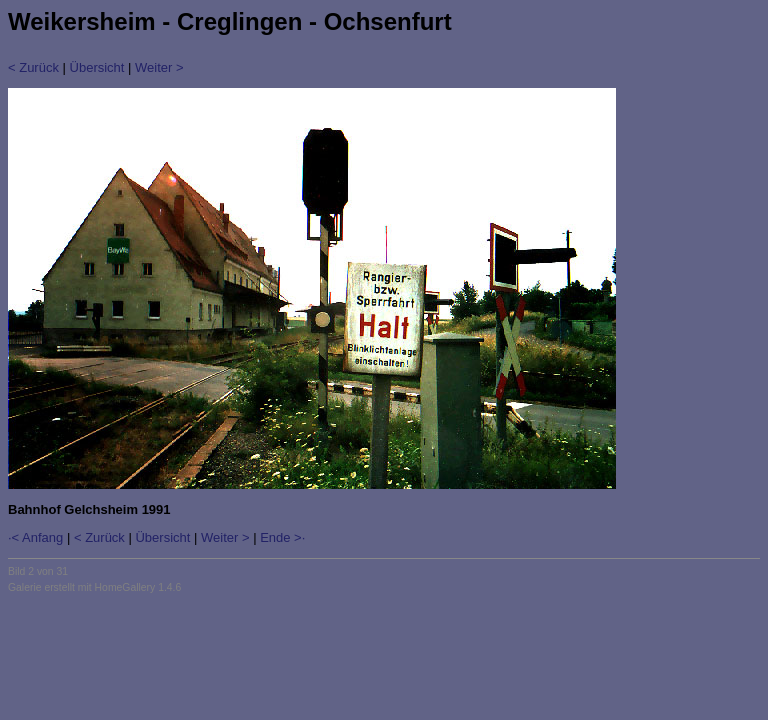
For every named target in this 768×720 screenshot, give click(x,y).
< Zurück (33, 67)
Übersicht (97, 67)
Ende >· (282, 537)
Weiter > (159, 67)
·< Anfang (35, 537)
